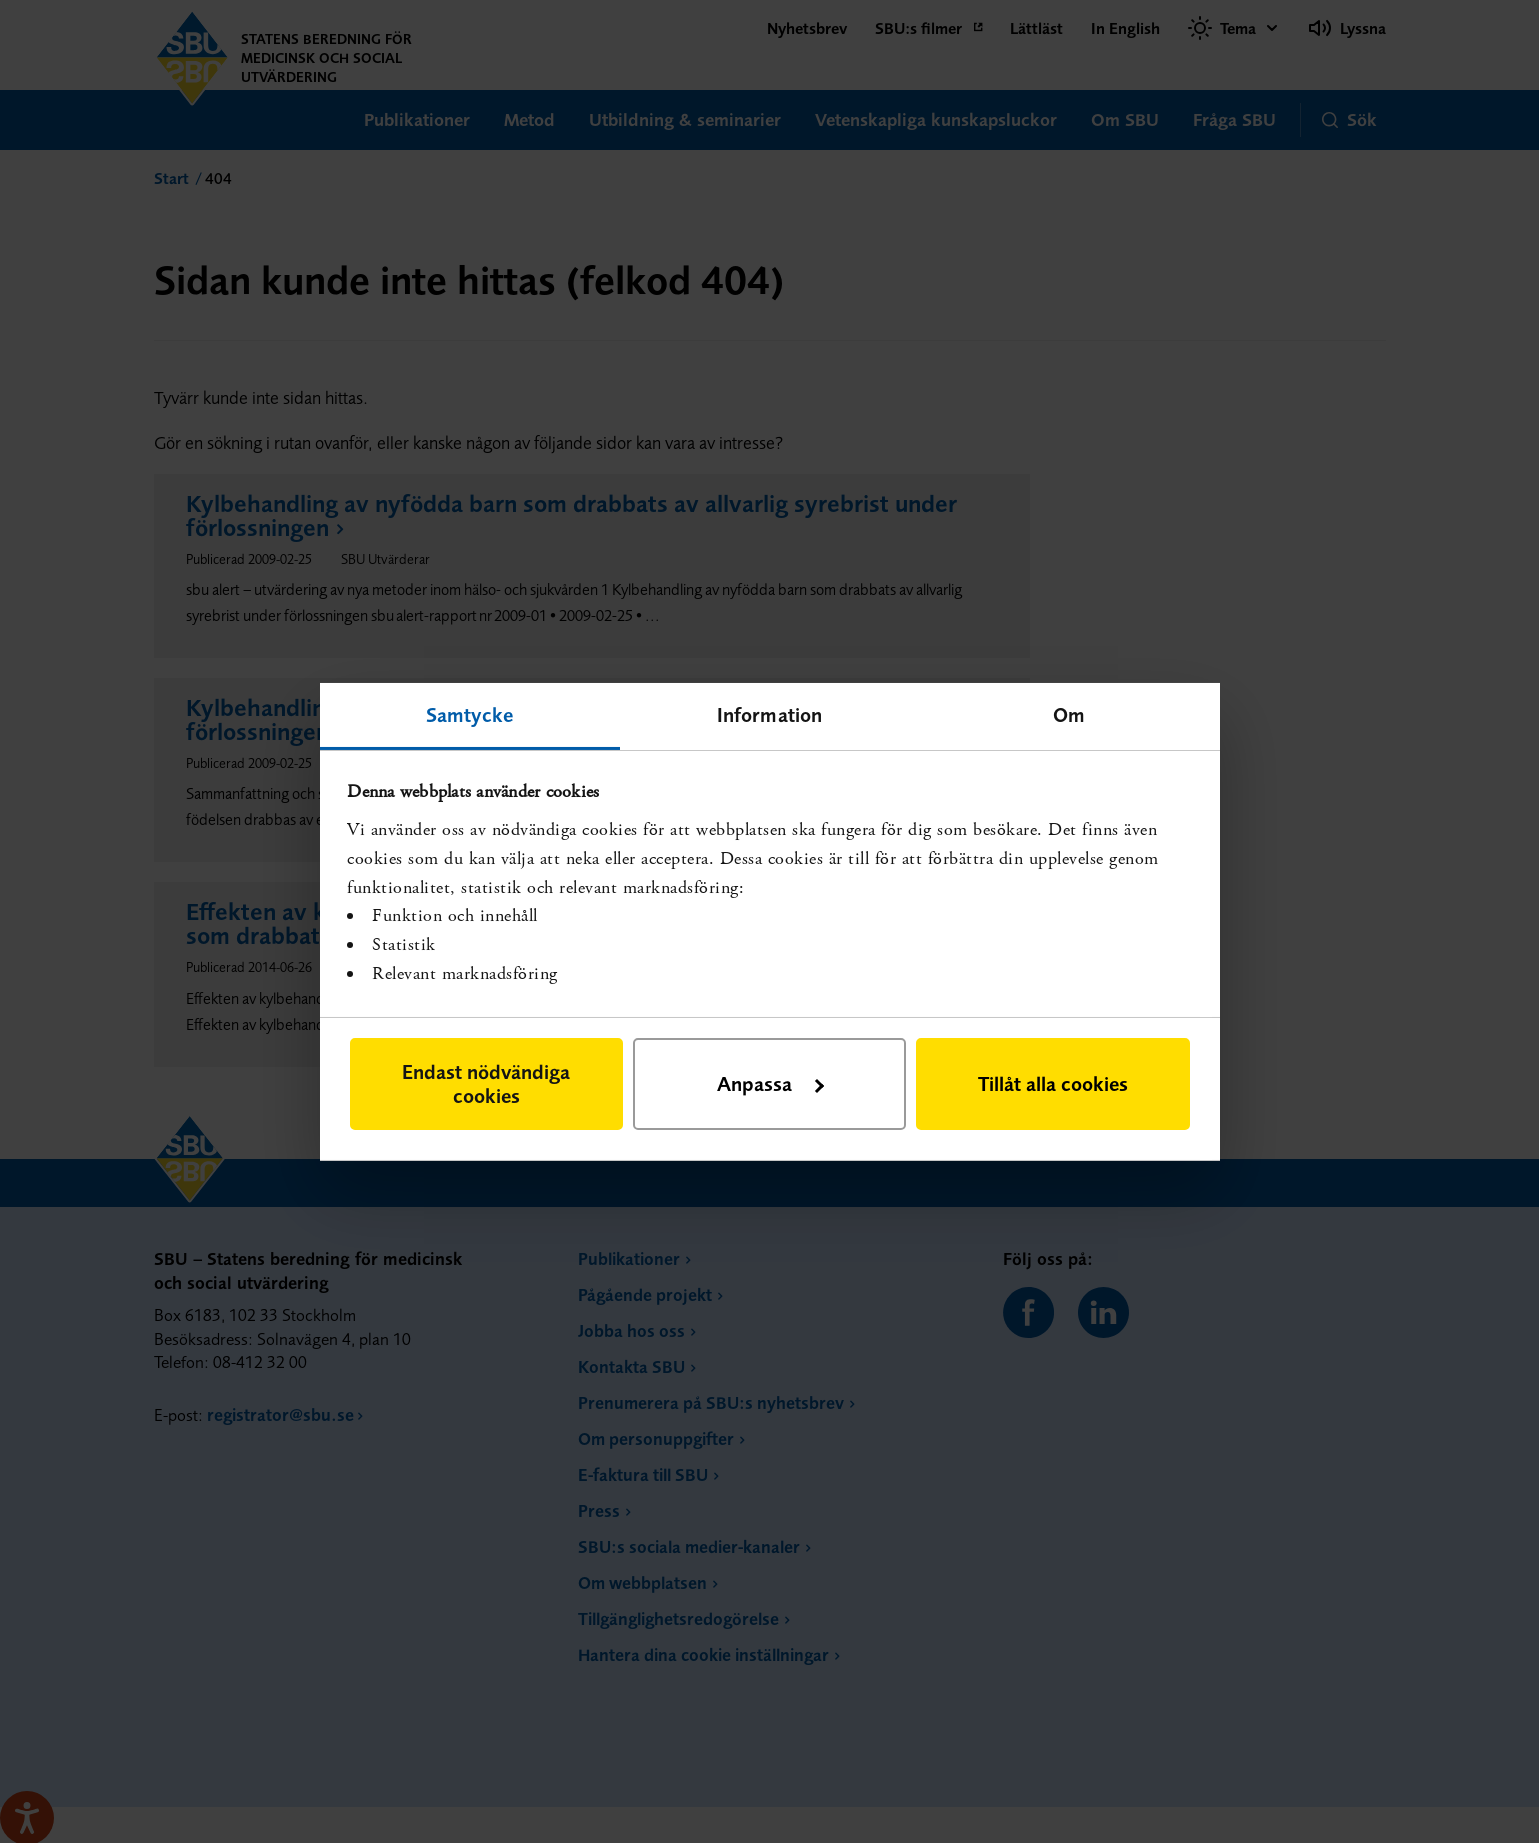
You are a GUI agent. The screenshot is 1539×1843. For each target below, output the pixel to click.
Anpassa (770, 1083)
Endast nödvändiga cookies (486, 1083)
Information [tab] (769, 713)
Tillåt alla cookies (1053, 1083)
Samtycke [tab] (469, 713)
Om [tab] (1069, 713)
